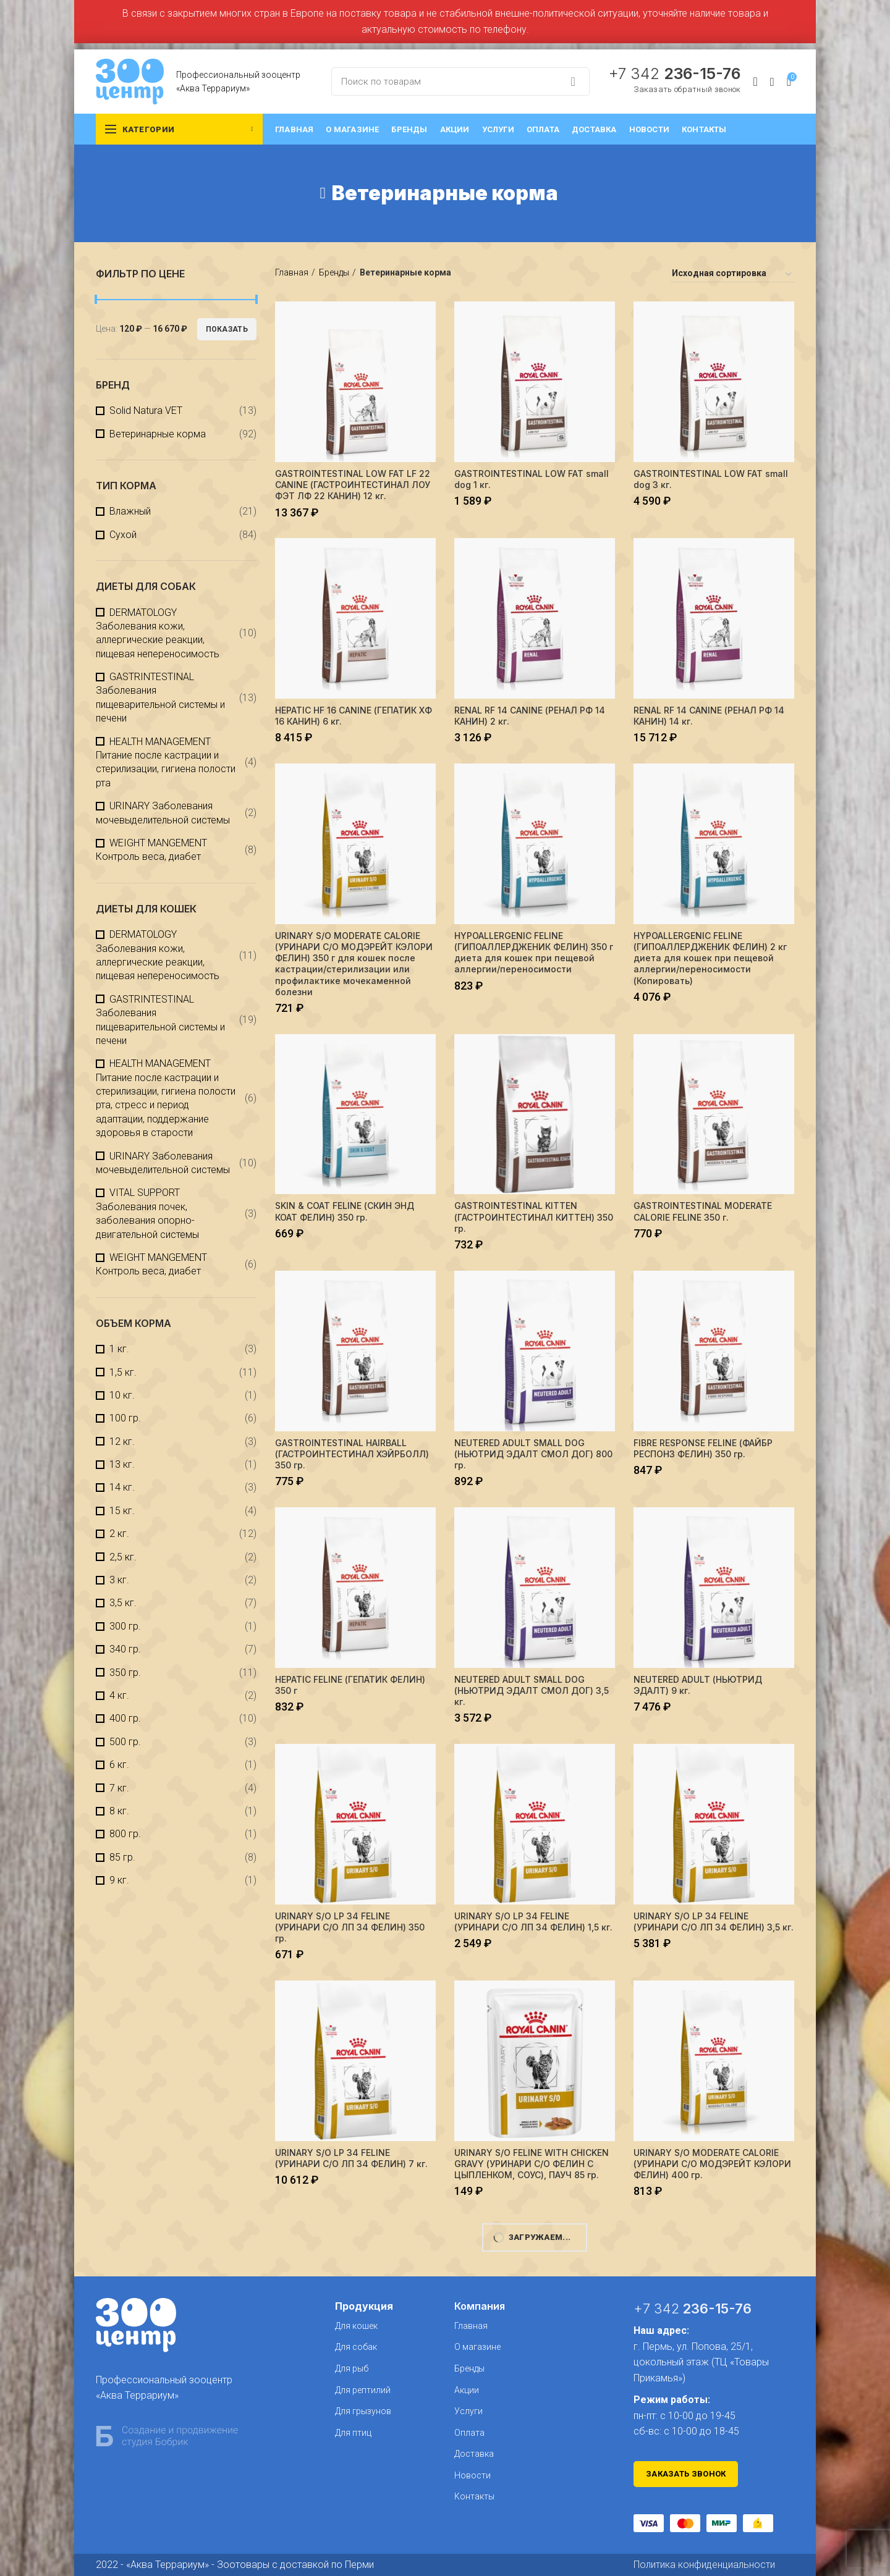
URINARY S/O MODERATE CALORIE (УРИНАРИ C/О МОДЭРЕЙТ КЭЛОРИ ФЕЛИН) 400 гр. (712, 2163)
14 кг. (122, 1487)
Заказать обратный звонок (687, 89)
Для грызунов (363, 2411)
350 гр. (125, 1672)
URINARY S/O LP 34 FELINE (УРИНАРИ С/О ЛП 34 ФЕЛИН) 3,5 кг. (714, 1921)
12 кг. (122, 1441)
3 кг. (119, 1580)
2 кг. (119, 1533)
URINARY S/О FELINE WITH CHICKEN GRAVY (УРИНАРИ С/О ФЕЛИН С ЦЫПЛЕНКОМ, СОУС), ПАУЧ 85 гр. (531, 2163)
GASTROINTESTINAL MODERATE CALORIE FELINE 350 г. (703, 1211)
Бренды (334, 272)
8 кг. (119, 1811)
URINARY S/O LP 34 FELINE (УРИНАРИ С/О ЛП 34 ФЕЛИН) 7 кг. (351, 2158)
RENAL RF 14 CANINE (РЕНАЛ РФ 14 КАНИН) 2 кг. (529, 715)
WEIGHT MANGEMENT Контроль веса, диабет (151, 849)
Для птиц (353, 2433)
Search (572, 81)
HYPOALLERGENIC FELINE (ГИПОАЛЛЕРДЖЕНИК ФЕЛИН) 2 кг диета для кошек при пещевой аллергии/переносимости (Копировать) (710, 958)
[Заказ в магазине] (732, 274)
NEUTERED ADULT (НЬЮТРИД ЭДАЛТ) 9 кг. (698, 1685)
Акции (466, 2390)
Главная (291, 272)
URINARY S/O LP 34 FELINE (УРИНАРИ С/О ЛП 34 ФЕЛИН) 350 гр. (350, 1927)
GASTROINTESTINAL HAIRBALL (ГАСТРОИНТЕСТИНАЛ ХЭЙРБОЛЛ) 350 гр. (352, 1453)
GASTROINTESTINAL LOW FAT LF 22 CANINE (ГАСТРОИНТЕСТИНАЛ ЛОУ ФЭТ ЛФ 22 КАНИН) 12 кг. (352, 484)
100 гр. (125, 1418)
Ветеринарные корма (157, 434)
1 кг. (119, 1349)
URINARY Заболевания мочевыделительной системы (163, 812)
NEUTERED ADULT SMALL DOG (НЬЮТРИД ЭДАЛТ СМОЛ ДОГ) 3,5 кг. (531, 1690)
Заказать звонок (686, 2473)
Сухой (123, 535)
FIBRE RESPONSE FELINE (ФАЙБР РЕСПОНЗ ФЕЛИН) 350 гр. (703, 1448)
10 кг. (122, 1395)
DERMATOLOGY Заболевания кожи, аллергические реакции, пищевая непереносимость (157, 633)
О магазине (477, 2347)
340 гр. (125, 1649)
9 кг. (119, 1880)
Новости (472, 2475)
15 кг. (122, 1511)
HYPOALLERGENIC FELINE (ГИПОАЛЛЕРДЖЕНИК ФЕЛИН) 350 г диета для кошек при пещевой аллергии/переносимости (533, 952)
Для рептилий (363, 2390)
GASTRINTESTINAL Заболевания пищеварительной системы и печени (160, 697)
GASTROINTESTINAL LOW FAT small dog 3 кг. (711, 479)
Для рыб (351, 2368)
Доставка (474, 2454)
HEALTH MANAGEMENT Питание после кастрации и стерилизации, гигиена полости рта (165, 762)
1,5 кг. (123, 1372)
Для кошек (356, 2326)
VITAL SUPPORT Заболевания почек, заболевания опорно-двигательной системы (147, 1213)
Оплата (469, 2433)
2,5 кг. (123, 1557)
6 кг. (119, 1764)
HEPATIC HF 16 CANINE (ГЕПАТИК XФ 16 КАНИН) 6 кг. (353, 715)
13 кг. (122, 1464)
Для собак (356, 2347)
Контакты (474, 2496)
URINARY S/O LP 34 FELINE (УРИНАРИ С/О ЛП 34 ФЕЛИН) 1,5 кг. (533, 1921)
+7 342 (674, 73)
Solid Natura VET (145, 410)
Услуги (468, 2411)
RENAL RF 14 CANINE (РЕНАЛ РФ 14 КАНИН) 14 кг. (709, 715)
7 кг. (119, 1788)
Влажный (130, 511)
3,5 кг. (123, 1603)
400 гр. (125, 1718)
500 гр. (125, 1742)
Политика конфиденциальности (704, 2564)
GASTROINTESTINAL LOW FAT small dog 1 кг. (531, 479)
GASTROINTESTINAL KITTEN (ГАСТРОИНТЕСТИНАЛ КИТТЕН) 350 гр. (533, 1216)
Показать (227, 329)
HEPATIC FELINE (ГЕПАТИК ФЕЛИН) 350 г (350, 1685)
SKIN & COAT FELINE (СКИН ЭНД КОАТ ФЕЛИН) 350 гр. (344, 1211)
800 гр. (125, 1834)
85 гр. (122, 1857)
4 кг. (119, 1695)
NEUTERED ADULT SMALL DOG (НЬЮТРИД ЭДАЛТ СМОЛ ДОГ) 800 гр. (533, 1453)
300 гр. (125, 1626)
